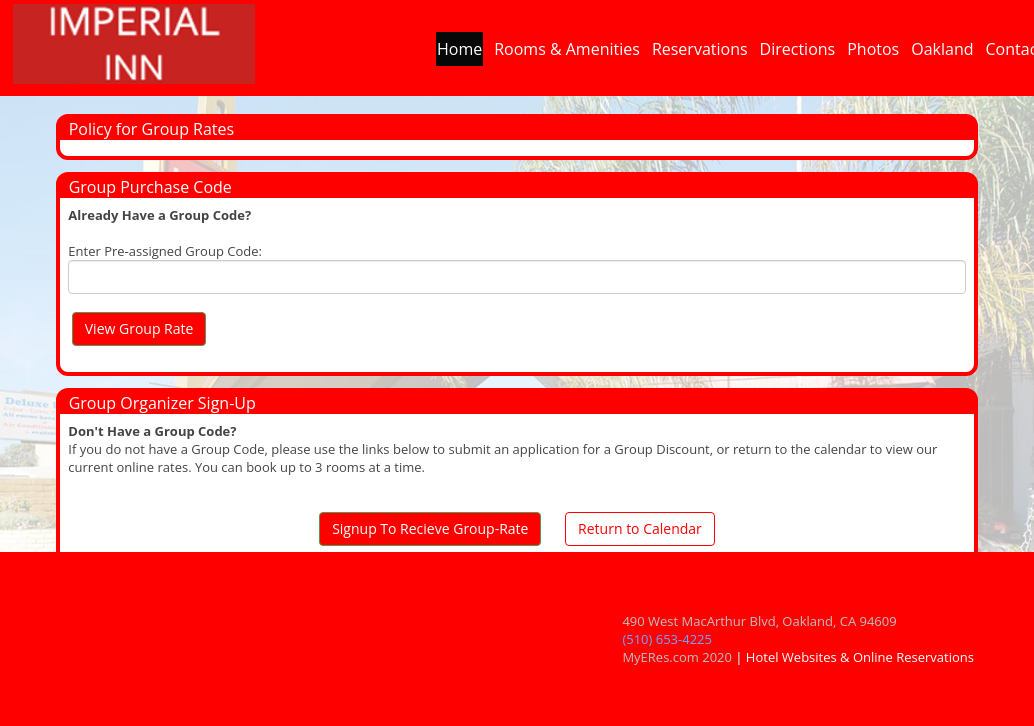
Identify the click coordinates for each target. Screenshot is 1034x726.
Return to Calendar (640, 528)
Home (459, 54)
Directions (798, 54)
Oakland (942, 54)
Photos (873, 54)
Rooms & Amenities (567, 54)
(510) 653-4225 (667, 639)
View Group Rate (139, 328)
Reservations (700, 54)
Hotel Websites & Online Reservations (860, 657)
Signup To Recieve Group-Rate (430, 528)
